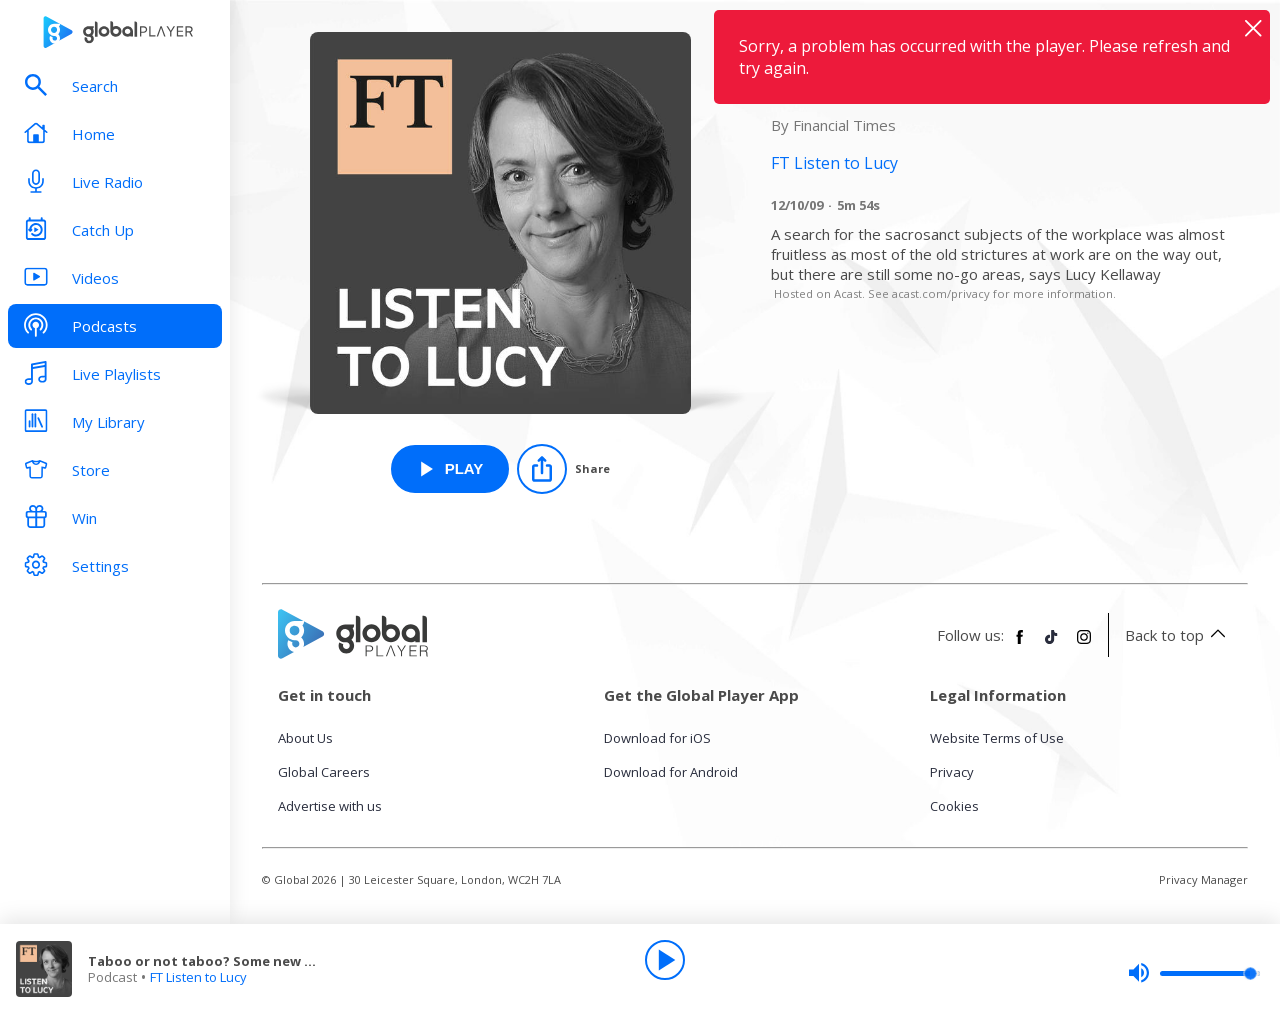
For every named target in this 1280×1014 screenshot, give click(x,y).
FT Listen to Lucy (198, 977)
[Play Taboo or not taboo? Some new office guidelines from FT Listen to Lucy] (450, 469)
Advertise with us (330, 806)
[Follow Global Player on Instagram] (1084, 645)
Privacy (952, 772)
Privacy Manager (1203, 879)
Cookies (954, 806)
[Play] (665, 960)
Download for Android (671, 772)
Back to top (1178, 635)
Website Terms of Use (997, 738)
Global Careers (324, 772)
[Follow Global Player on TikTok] (1052, 645)
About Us (305, 738)
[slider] (1194, 973)
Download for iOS (657, 738)
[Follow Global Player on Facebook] (1020, 645)
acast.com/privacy (941, 293)
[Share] (563, 469)
